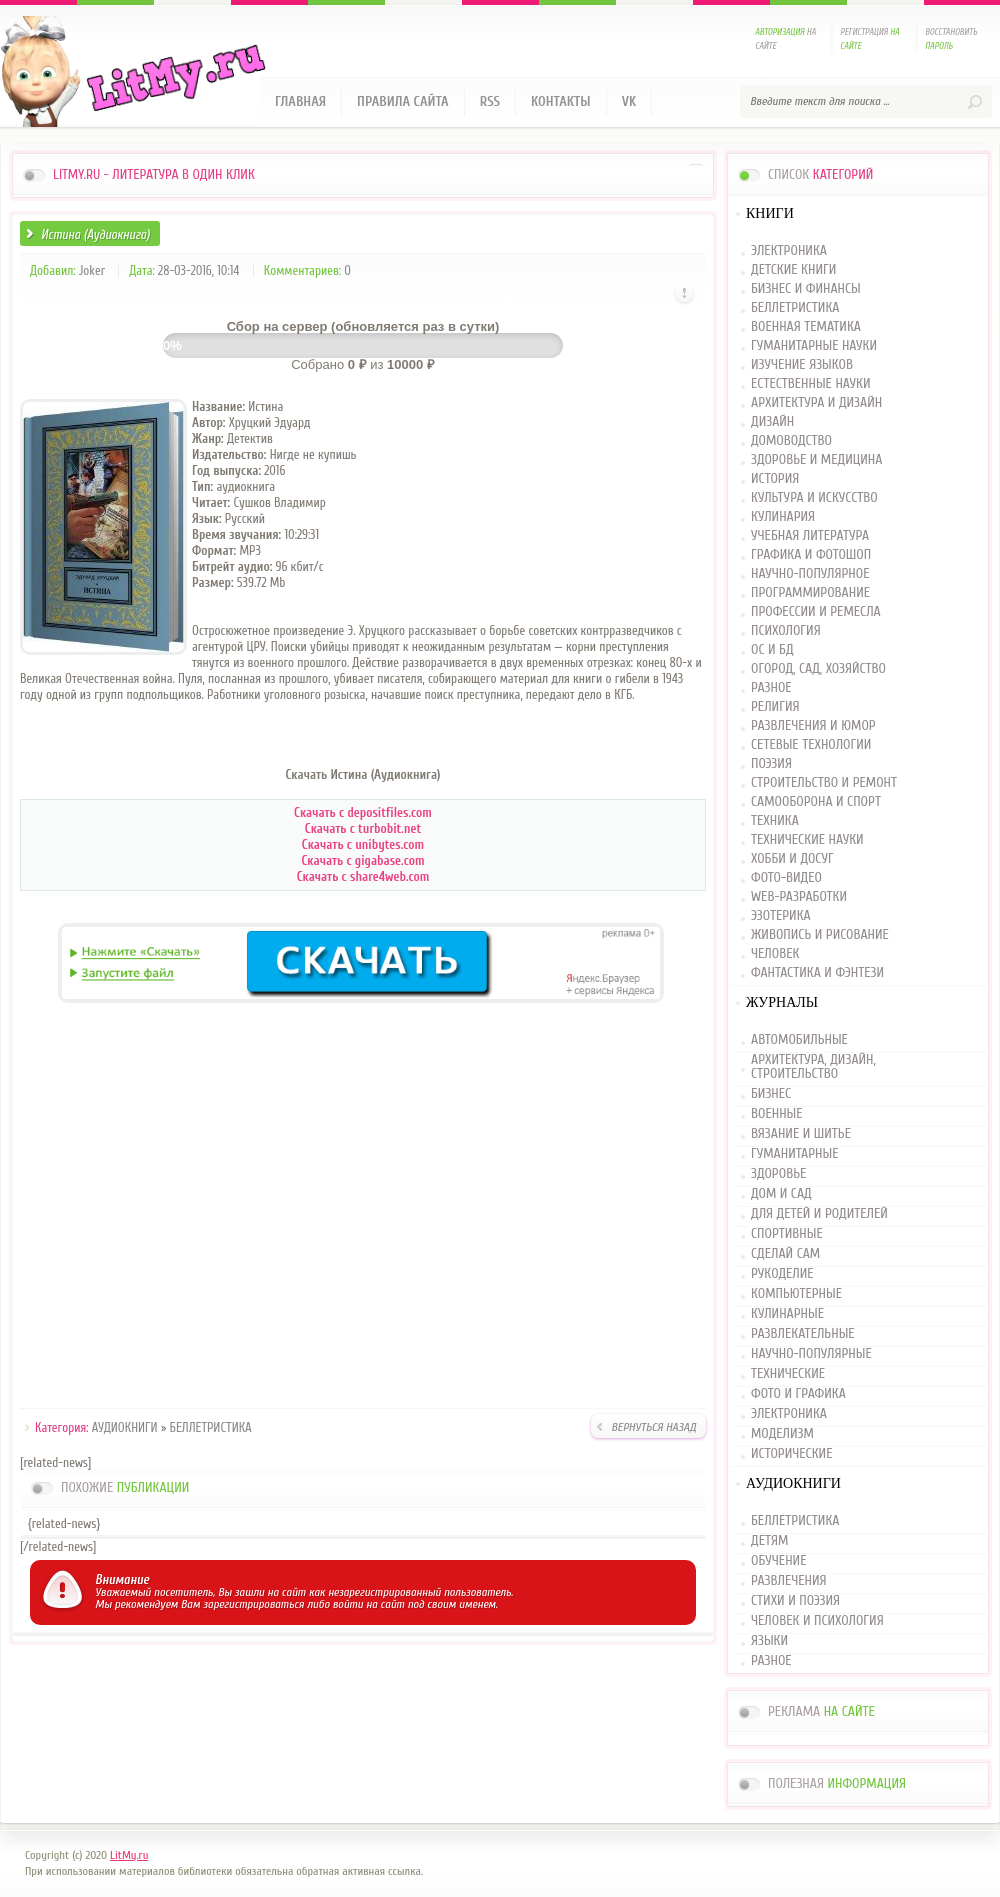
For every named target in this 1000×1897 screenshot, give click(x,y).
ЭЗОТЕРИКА (781, 916)
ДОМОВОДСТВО (791, 441)
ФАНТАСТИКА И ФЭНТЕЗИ (817, 973)
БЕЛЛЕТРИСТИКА (211, 1427)
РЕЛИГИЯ (775, 707)
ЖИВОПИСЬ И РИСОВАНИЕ (820, 935)
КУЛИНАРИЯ (783, 517)
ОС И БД (772, 650)
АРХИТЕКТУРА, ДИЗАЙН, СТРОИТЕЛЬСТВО (813, 1067)
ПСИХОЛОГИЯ (786, 631)
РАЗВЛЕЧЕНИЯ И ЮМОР (813, 726)
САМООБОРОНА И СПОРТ (816, 802)
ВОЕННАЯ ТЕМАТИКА (806, 327)
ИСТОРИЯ (775, 479)
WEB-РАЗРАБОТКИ (799, 897)
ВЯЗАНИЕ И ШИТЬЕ (801, 1134)
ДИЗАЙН (772, 422)
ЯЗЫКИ (769, 1641)
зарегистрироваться (253, 1604)
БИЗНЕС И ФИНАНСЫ (806, 289)
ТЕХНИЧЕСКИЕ (788, 1374)
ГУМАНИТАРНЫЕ (794, 1154)
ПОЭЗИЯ (771, 764)
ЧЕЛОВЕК (775, 954)
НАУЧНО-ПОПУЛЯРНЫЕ (811, 1354)
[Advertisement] (363, 1209)
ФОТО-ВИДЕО (786, 878)
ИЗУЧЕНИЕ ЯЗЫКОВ (802, 365)
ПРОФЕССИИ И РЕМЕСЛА (816, 612)
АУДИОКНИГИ (125, 1427)
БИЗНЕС (771, 1094)
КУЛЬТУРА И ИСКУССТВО (814, 498)
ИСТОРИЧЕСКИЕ (791, 1454)
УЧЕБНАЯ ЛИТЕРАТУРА (810, 536)
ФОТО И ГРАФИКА (798, 1394)
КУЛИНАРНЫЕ (787, 1314)
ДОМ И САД (781, 1194)
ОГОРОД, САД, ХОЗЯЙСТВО (818, 669)
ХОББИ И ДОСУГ (792, 859)
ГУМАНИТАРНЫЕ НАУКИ (814, 346)
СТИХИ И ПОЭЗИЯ (795, 1601)
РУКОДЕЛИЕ (782, 1274)
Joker (92, 270)
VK (629, 101)
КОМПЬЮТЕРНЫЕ (796, 1294)
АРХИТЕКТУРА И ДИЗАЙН (816, 403)
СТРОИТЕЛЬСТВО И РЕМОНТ (824, 783)
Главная (300, 101)
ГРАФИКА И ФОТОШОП (811, 555)
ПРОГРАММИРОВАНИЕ (810, 593)
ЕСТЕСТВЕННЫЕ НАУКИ (811, 384)
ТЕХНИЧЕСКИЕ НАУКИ (807, 840)
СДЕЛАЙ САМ (785, 1254)
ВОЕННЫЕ (777, 1114)
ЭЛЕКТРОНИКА (789, 251)
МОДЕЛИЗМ (782, 1434)
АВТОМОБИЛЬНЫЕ (799, 1040)
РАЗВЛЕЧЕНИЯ (789, 1581)
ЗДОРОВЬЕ (778, 1174)
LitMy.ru (129, 1855)
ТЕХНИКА (775, 821)
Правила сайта (403, 101)
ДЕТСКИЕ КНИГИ (793, 270)
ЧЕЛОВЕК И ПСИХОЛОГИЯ (817, 1621)
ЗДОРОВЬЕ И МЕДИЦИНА (816, 460)
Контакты (561, 101)
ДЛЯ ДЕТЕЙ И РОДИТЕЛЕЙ (819, 1214)
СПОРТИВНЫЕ (787, 1234)
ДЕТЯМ (769, 1541)
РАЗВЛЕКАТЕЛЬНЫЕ (803, 1334)
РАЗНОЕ (771, 688)
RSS (490, 101)
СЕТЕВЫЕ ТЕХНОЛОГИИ (811, 745)
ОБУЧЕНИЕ (778, 1561)
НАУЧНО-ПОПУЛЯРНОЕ (810, 574)
